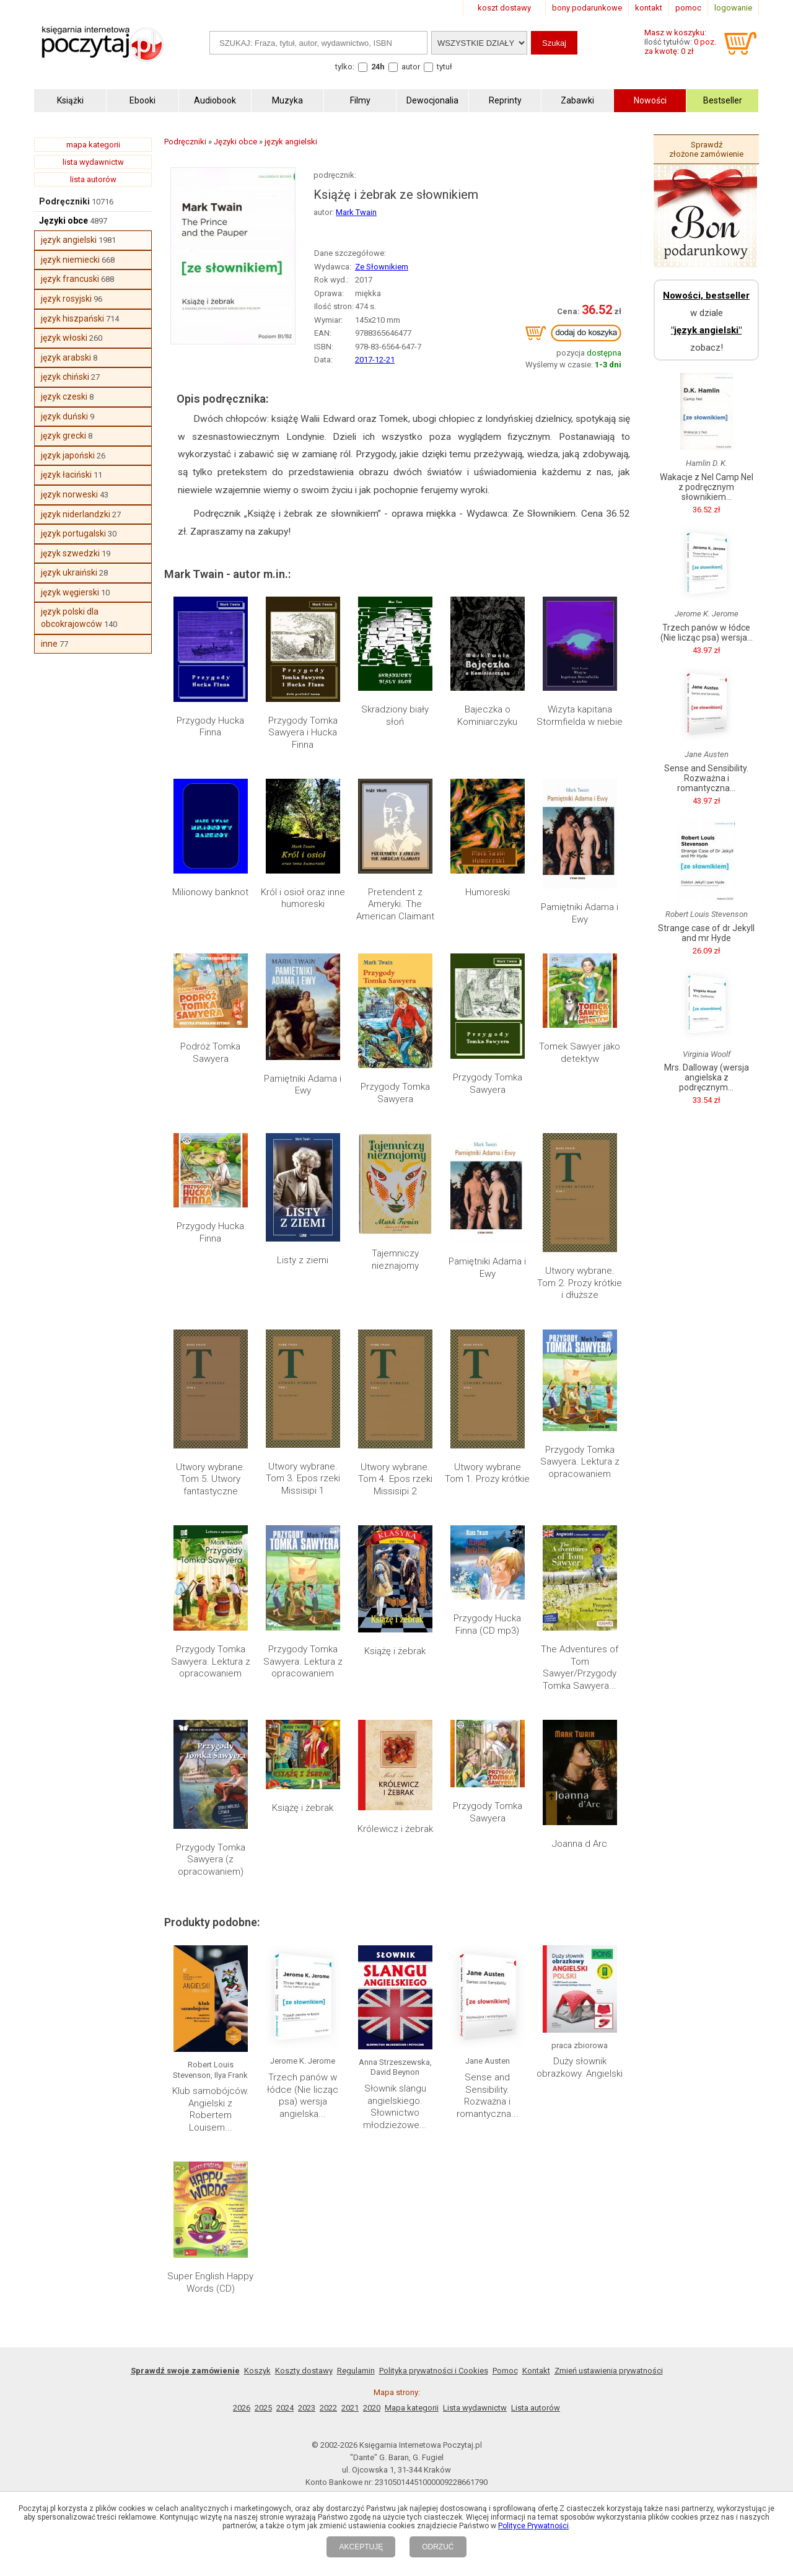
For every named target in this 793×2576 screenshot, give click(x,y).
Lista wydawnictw (475, 2407)
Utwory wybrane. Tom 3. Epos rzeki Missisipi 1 (303, 1478)
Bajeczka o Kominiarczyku (487, 715)
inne (49, 644)
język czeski (64, 396)
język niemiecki (70, 260)
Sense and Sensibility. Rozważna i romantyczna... (488, 2095)
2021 (350, 2407)
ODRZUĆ (437, 2547)
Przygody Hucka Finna (210, 726)
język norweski (69, 494)
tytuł (444, 66)
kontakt (648, 7)
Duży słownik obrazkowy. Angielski (580, 2067)
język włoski (64, 338)
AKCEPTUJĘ (361, 2547)
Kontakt (536, 2370)
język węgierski (70, 592)
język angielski (69, 240)
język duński (64, 416)
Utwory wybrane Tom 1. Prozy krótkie (487, 1473)
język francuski (70, 279)
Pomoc (505, 2370)
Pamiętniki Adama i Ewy (579, 913)
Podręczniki (64, 201)
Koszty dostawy (304, 2370)
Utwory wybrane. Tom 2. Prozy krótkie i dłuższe (579, 1282)
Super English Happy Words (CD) (210, 2282)
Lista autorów (535, 2407)
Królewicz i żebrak (395, 1828)
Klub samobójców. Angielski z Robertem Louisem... (210, 2109)
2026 (241, 2407)
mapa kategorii (93, 144)
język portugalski (73, 533)
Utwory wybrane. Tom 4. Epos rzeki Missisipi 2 (395, 1479)
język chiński (65, 377)
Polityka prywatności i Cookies (433, 2370)
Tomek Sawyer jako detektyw (579, 1052)
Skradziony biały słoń (395, 715)
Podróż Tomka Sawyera (210, 1052)
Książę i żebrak (395, 1651)
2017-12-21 (375, 359)
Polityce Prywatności (533, 2525)
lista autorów (93, 179)
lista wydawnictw (93, 162)
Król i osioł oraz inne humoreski (303, 898)
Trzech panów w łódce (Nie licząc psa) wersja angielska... (302, 2095)
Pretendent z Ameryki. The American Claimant (395, 904)
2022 (328, 2407)
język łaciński (66, 475)
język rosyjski (66, 299)
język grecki (63, 435)
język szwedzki (70, 553)
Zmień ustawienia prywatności (608, 2370)
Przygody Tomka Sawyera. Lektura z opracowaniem (580, 1461)
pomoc (688, 7)
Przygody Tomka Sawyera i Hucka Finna (303, 732)
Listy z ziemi (302, 1260)
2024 (285, 2407)
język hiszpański (72, 318)
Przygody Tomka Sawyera (395, 1093)
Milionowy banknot (210, 892)
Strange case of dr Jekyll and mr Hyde (706, 933)
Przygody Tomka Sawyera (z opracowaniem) (210, 1859)
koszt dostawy (504, 7)
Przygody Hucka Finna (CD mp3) (487, 1624)
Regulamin (356, 2370)
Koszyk (257, 2370)
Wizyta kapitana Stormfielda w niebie (580, 715)
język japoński (68, 455)
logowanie (733, 7)
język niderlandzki (75, 514)
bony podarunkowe (587, 7)
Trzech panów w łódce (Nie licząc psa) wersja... (706, 632)
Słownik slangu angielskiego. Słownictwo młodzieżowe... (395, 2107)
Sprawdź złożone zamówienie (706, 149)
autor (410, 66)
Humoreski (487, 892)
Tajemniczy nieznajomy (395, 1259)
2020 (371, 2407)
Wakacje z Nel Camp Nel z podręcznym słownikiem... (706, 487)
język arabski (66, 357)
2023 (306, 2407)
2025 (263, 2407)
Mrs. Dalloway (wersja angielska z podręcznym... (706, 1077)
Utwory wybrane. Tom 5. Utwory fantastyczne (210, 1479)
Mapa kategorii (412, 2407)
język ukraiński (69, 572)
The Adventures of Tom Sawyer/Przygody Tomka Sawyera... (579, 1667)
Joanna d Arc (579, 1843)
